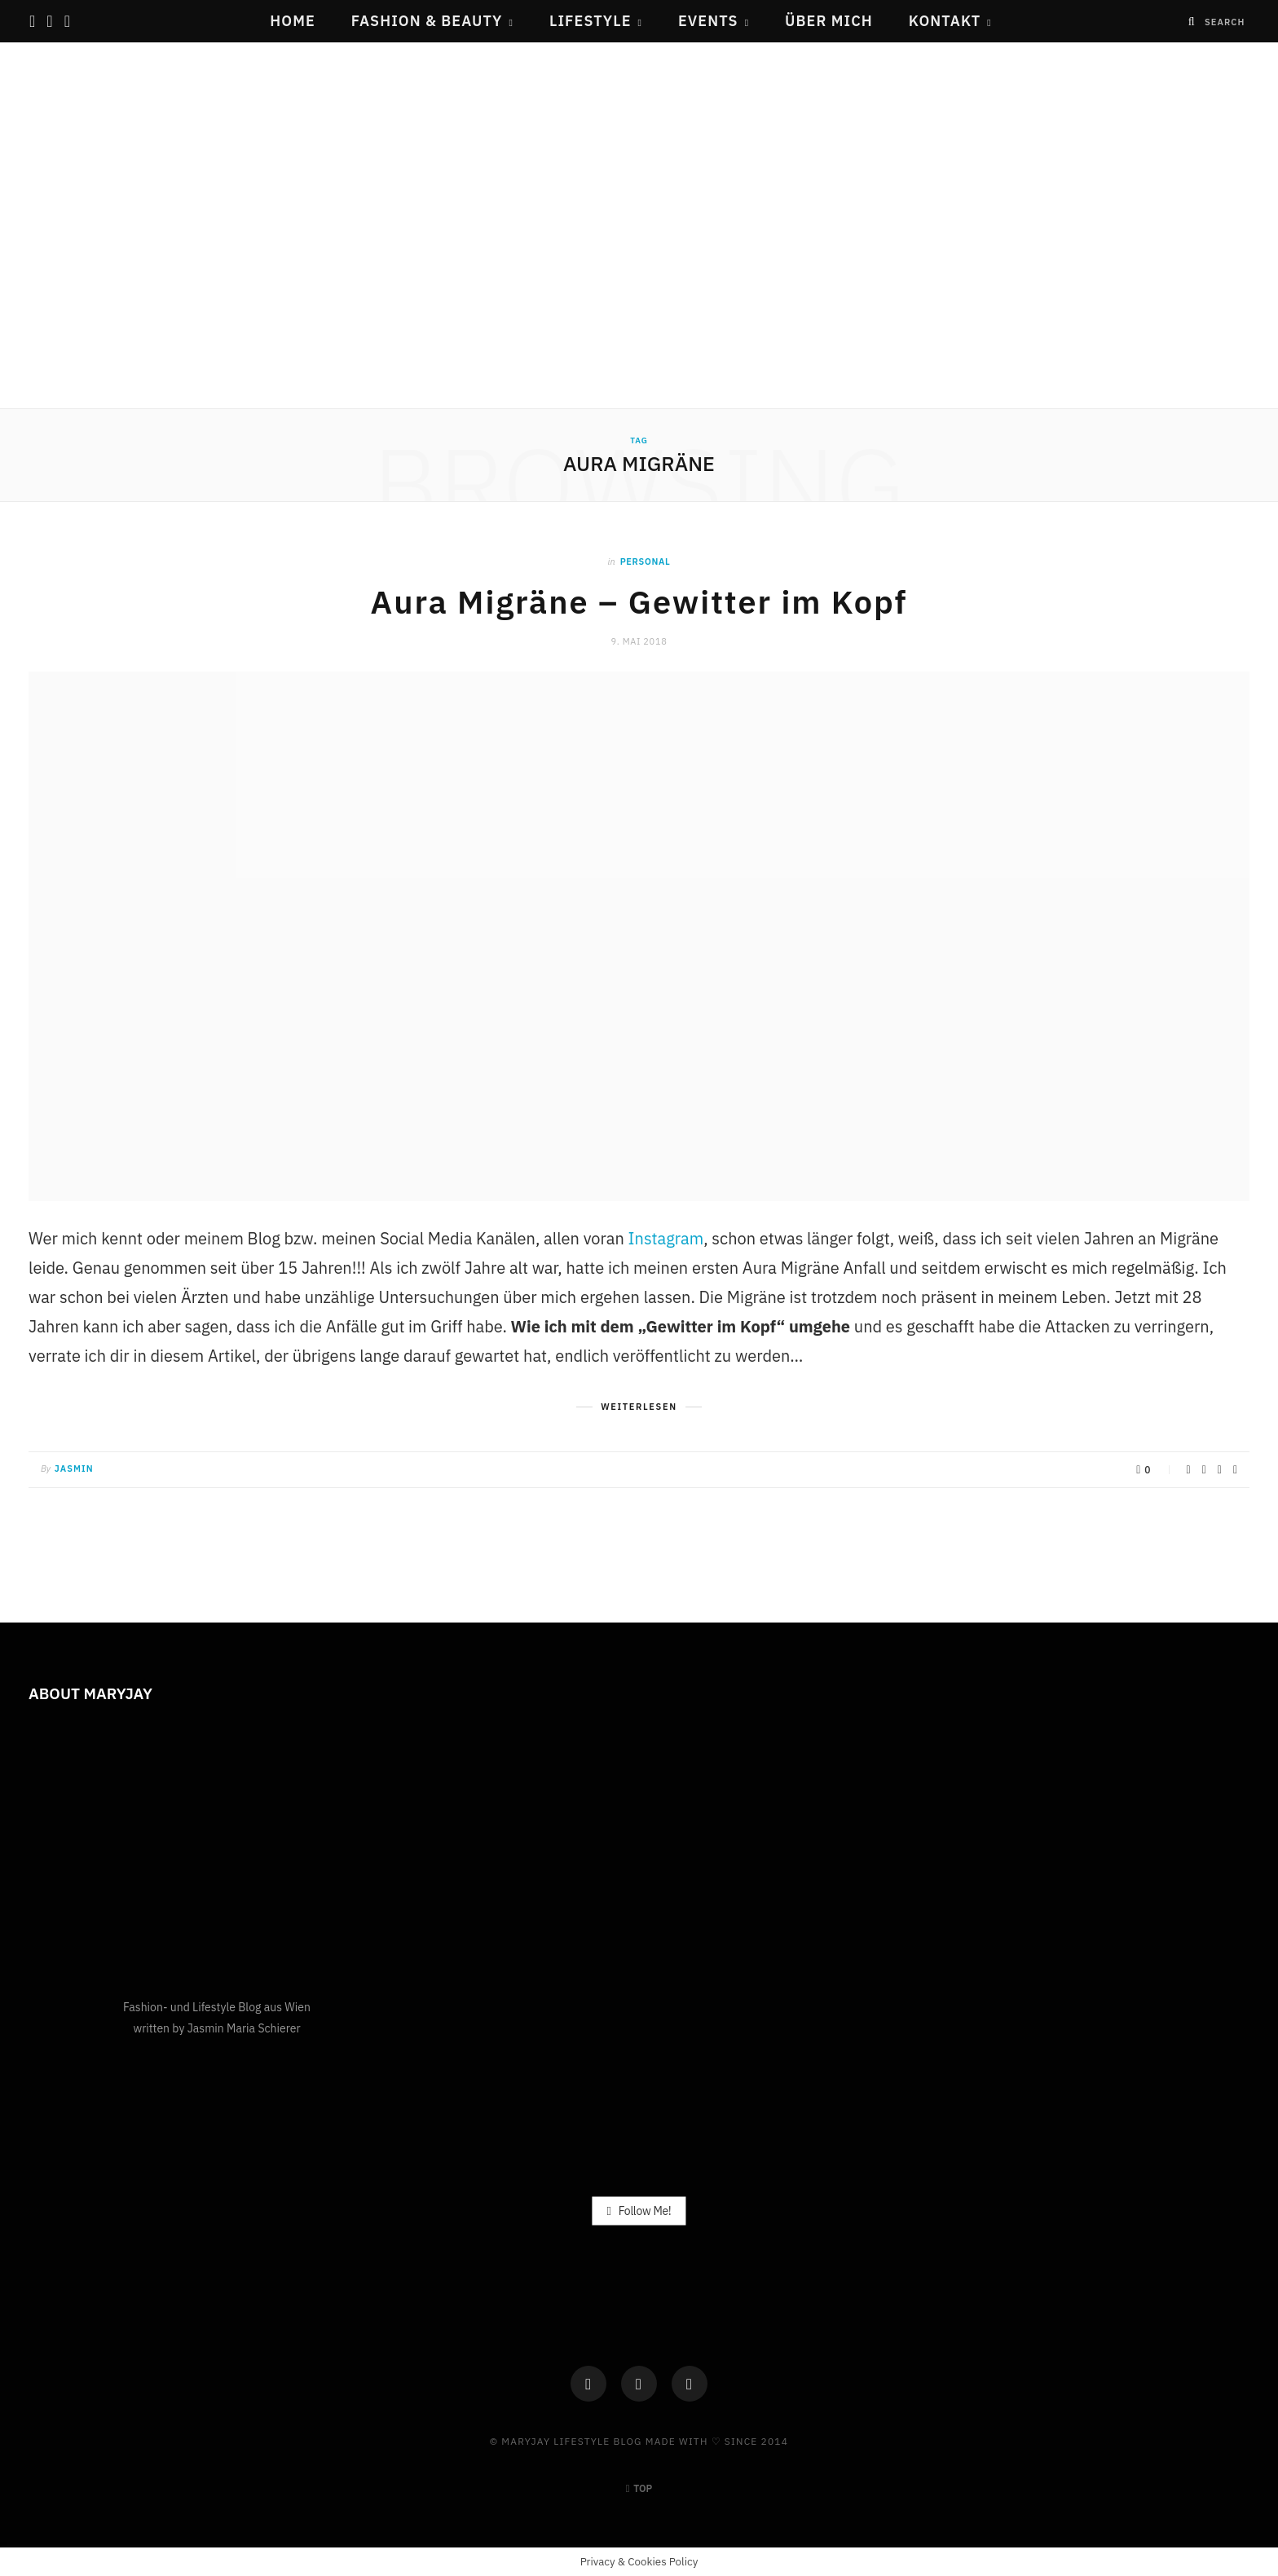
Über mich (829, 20)
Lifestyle (590, 20)
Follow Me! (638, 2209)
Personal (645, 561)
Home (292, 20)
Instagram (666, 1237)
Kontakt (945, 20)
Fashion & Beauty (427, 20)
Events (708, 20)
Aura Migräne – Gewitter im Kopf (639, 601)
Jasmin (74, 1467)
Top (639, 2488)
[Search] (1192, 21)
